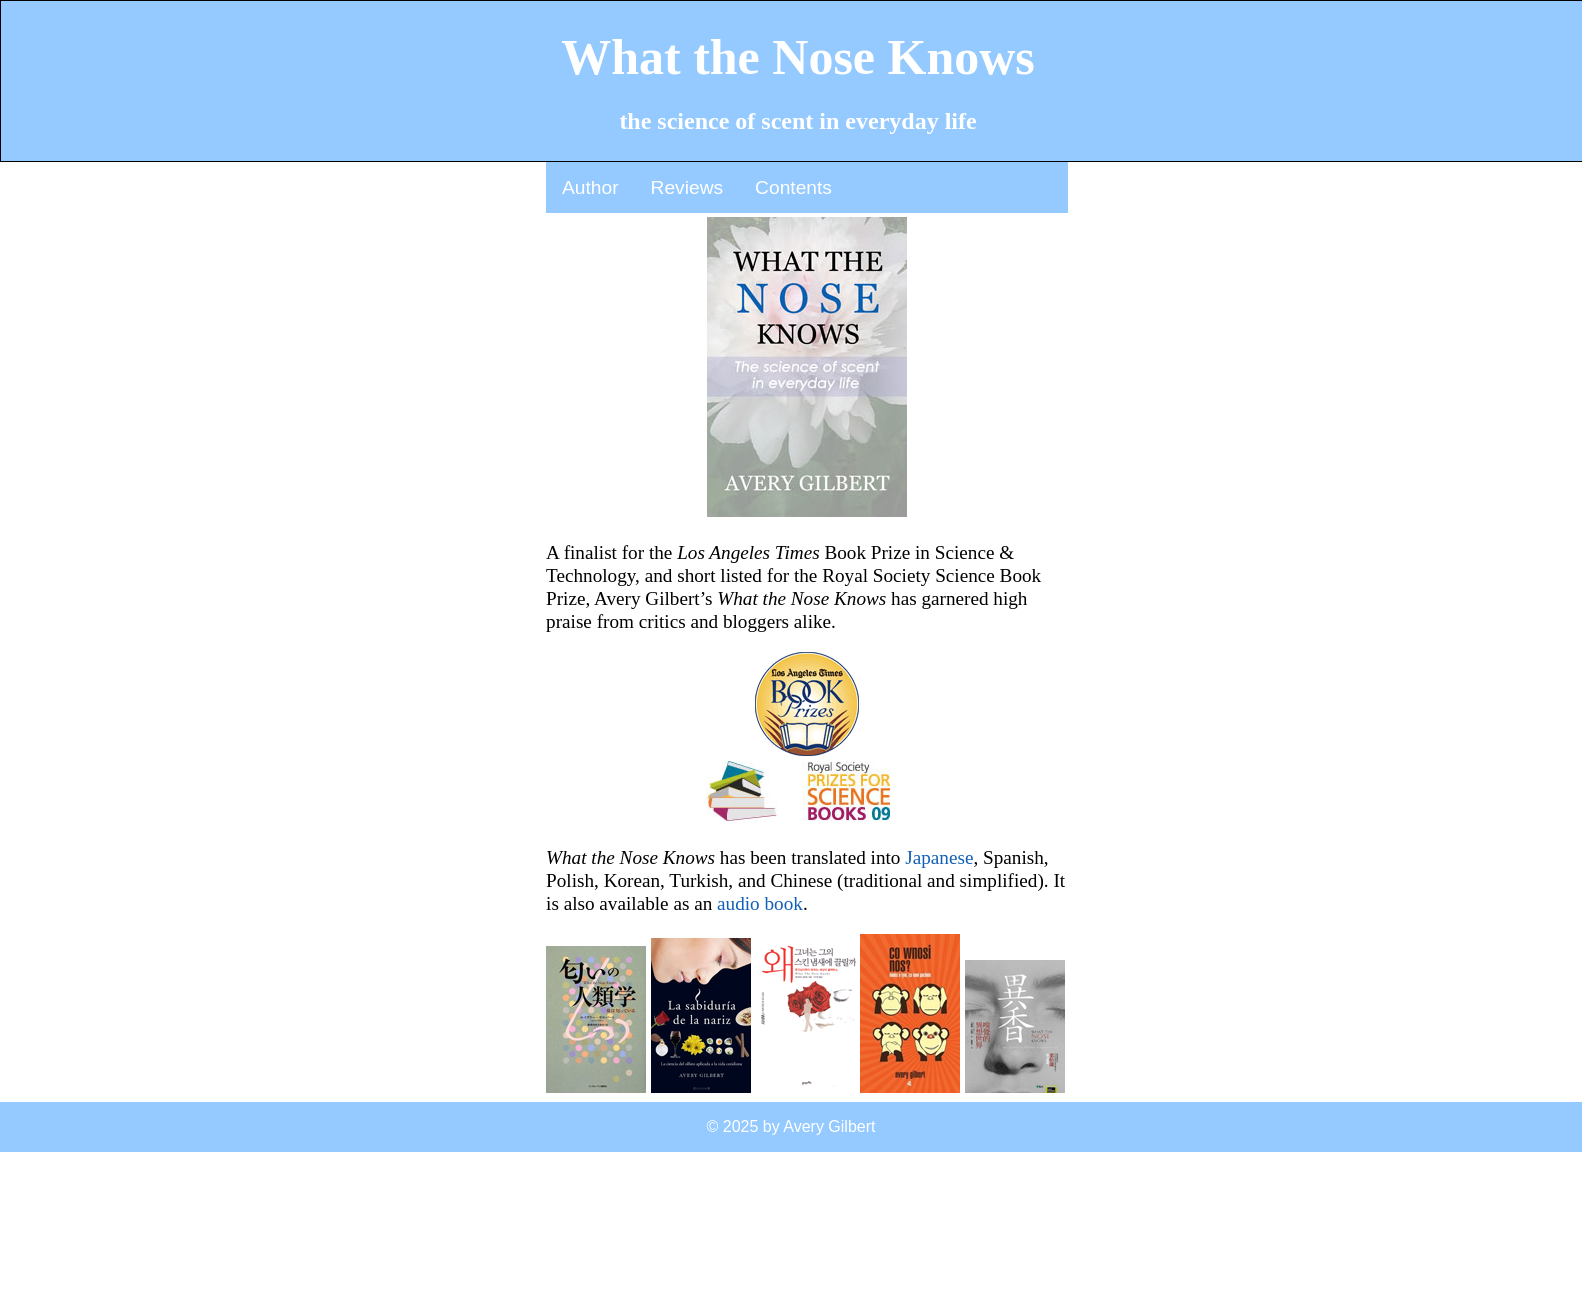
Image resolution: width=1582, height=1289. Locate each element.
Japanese (939, 857)
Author (590, 187)
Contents (793, 187)
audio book (760, 903)
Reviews (687, 187)
